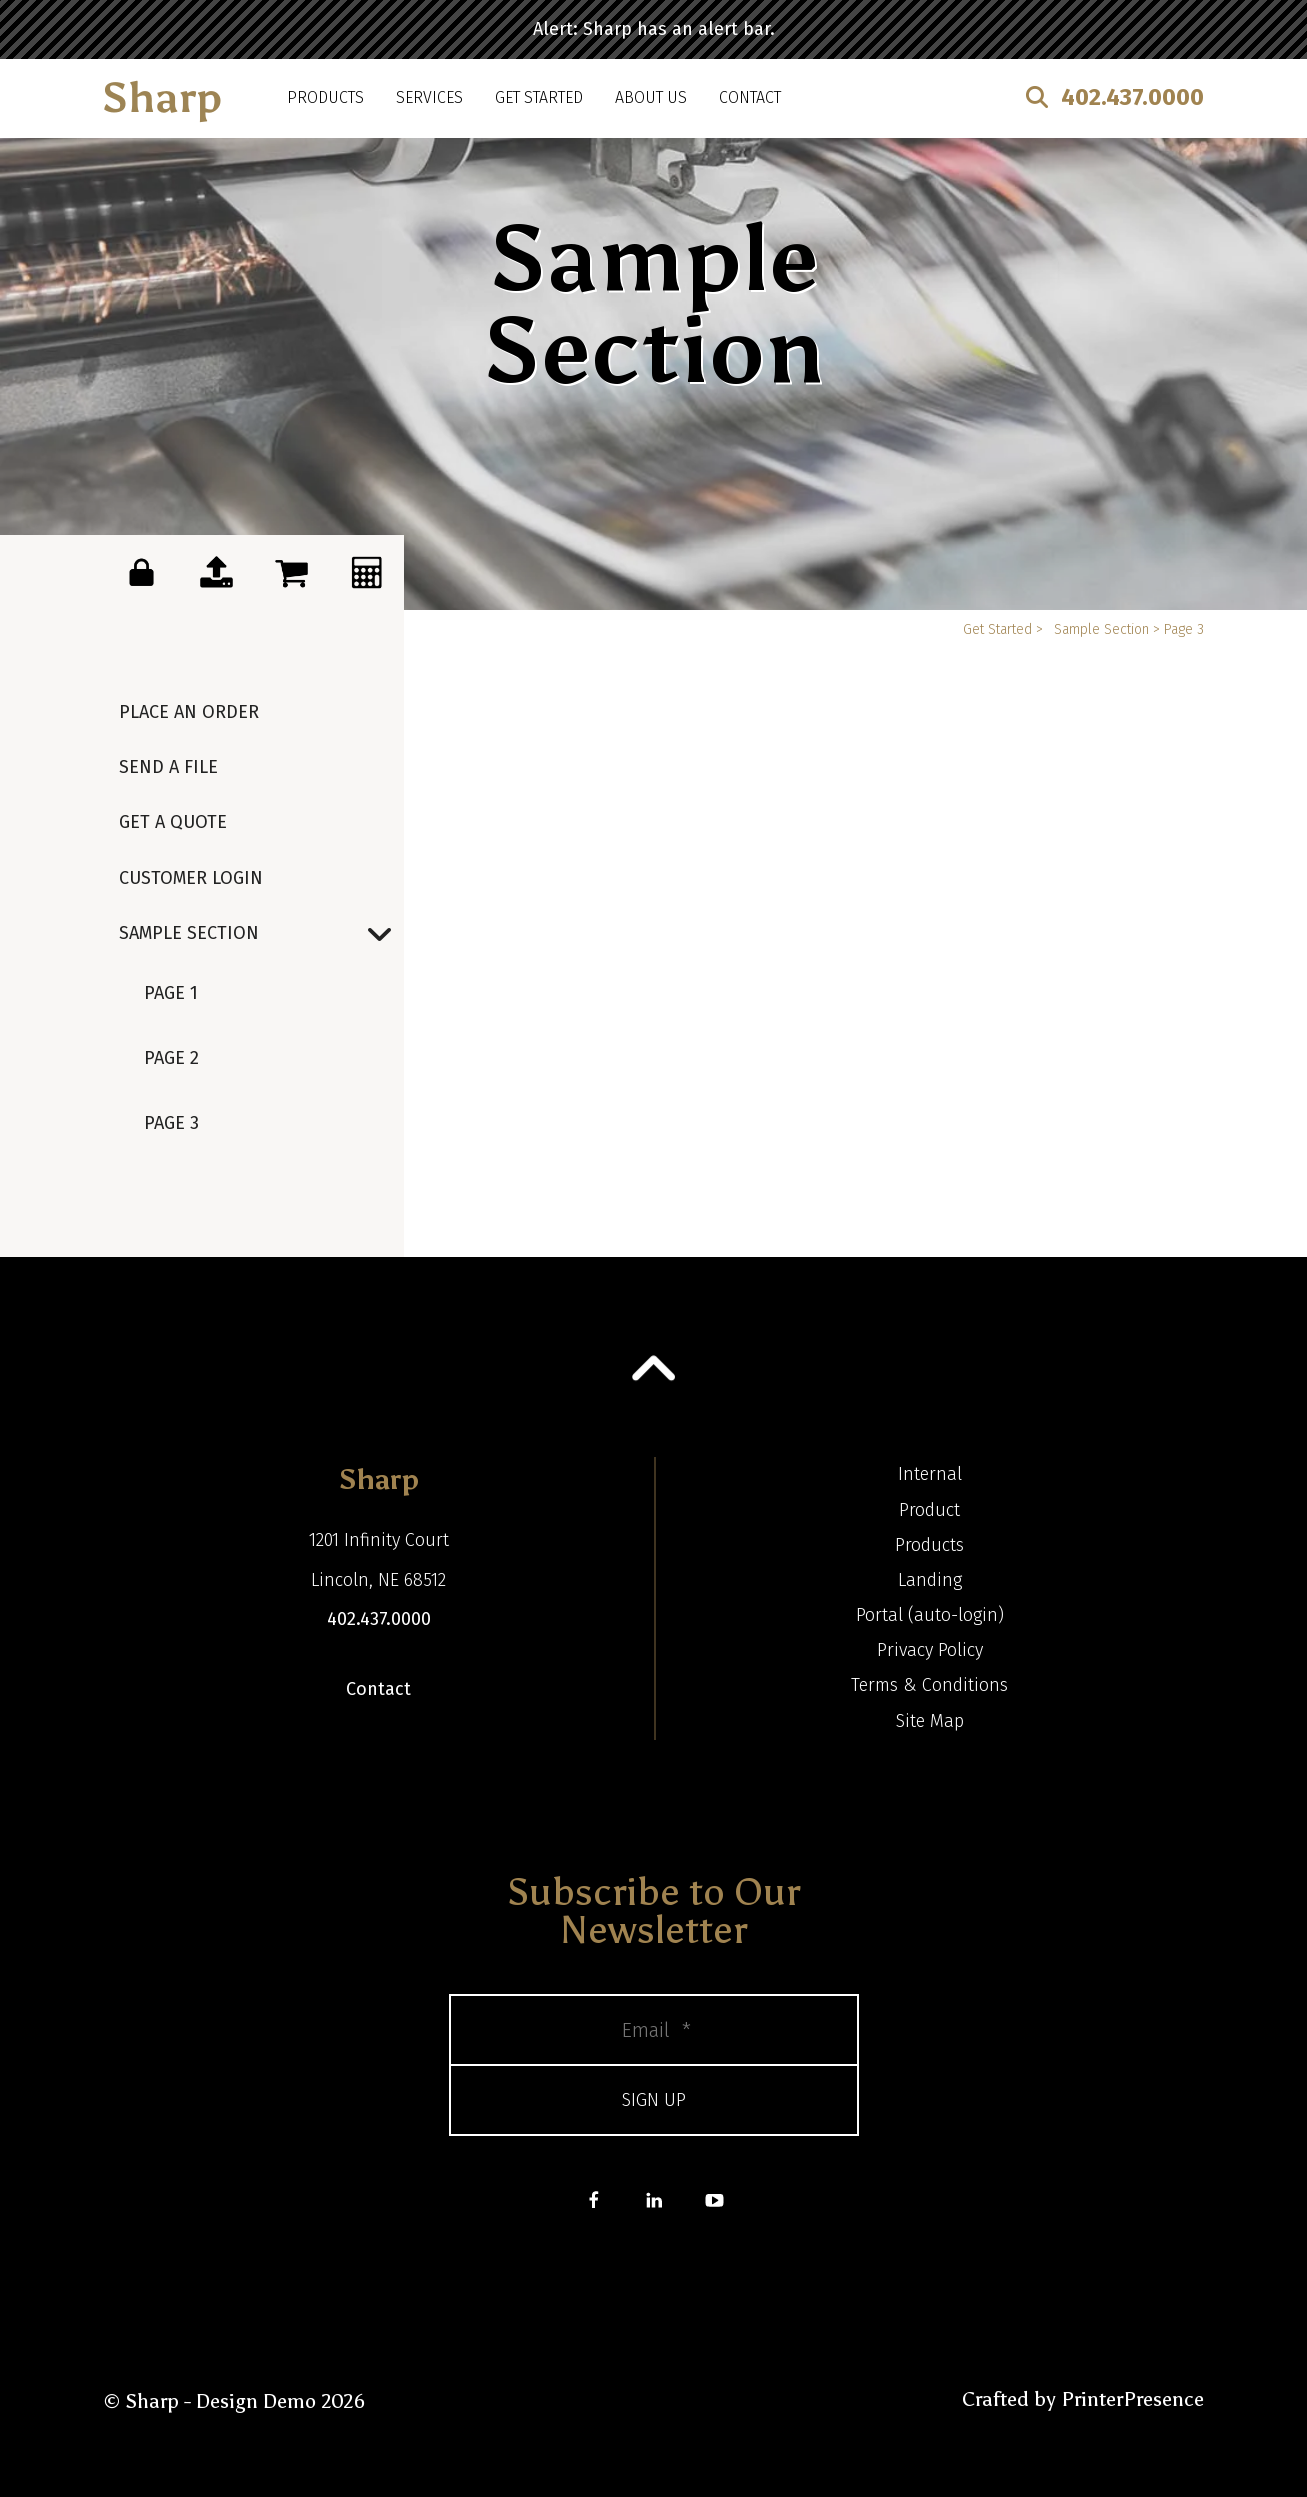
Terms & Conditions (929, 1685)
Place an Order (189, 712)
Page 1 (171, 993)
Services (429, 97)
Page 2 (171, 1058)
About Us (651, 97)
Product (929, 1510)
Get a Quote (173, 822)
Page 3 (171, 1123)
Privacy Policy (930, 1650)
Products (325, 97)
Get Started (539, 97)
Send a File (168, 767)
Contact (750, 97)
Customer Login (191, 878)
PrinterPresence (1132, 2399)
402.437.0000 (1132, 97)
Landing (930, 1580)
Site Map (930, 1721)
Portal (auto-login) (930, 1615)
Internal (930, 1474)
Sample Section (261, 933)
